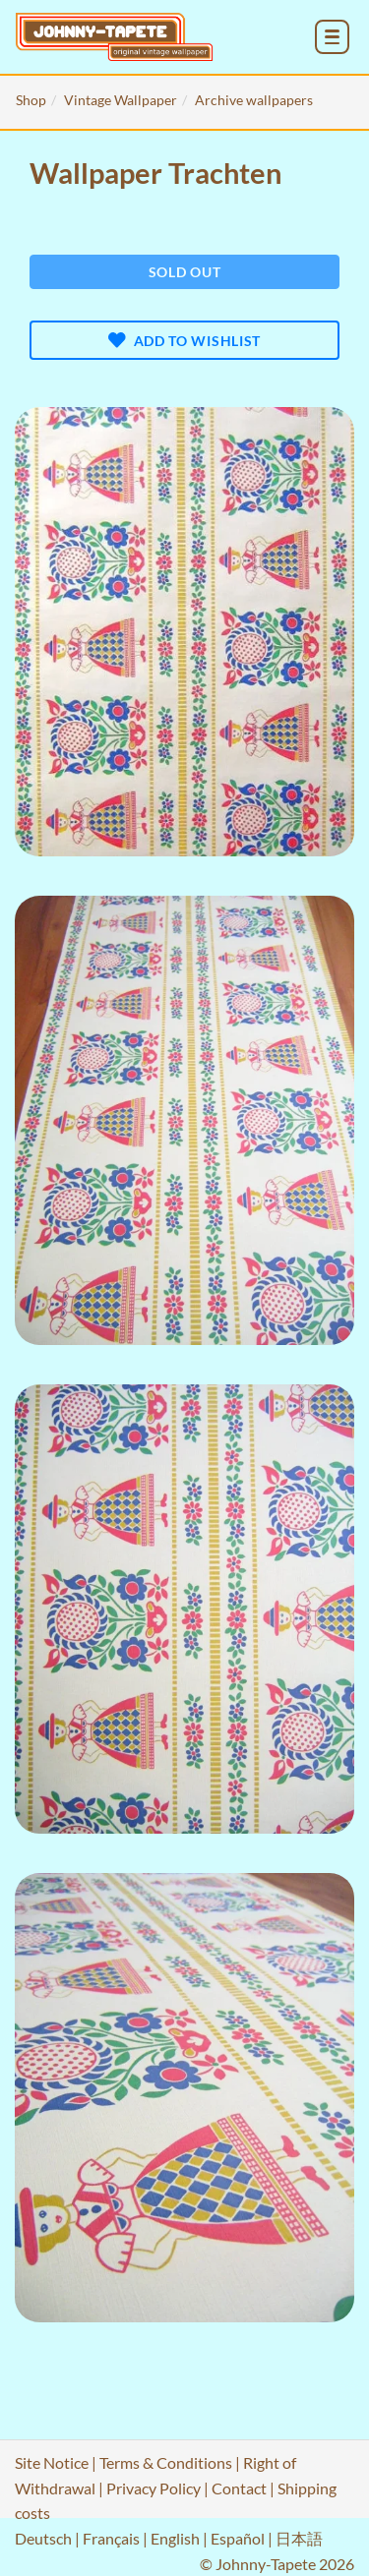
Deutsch (43, 2538)
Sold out (185, 271)
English (175, 2538)
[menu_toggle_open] (332, 37)
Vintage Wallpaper (120, 99)
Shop (31, 99)
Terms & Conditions (165, 2462)
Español (238, 2538)
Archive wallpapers (254, 99)
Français (111, 2538)
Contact (239, 2488)
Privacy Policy (153, 2488)
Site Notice (52, 2462)
